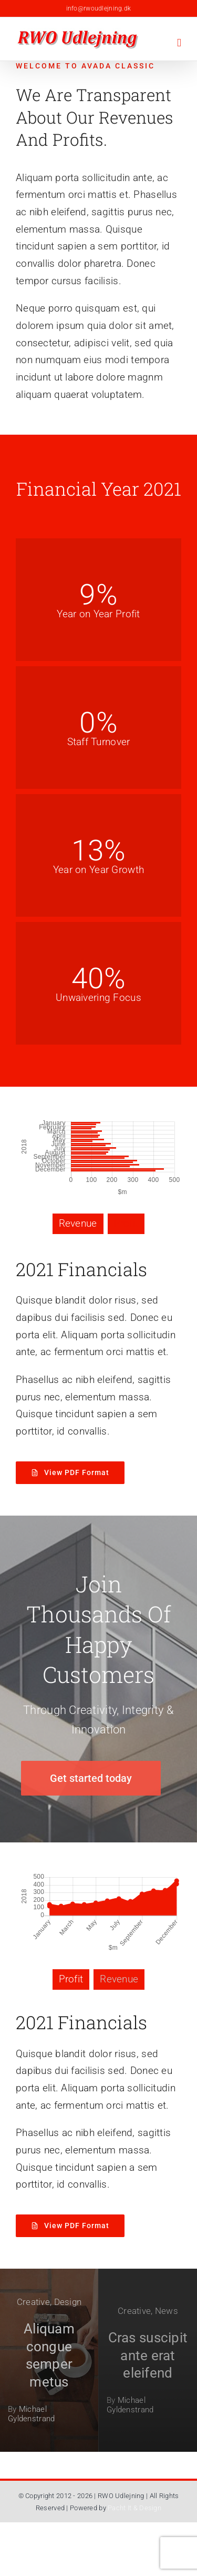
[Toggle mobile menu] (179, 42)
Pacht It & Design (134, 2508)
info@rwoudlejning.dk (98, 8)
